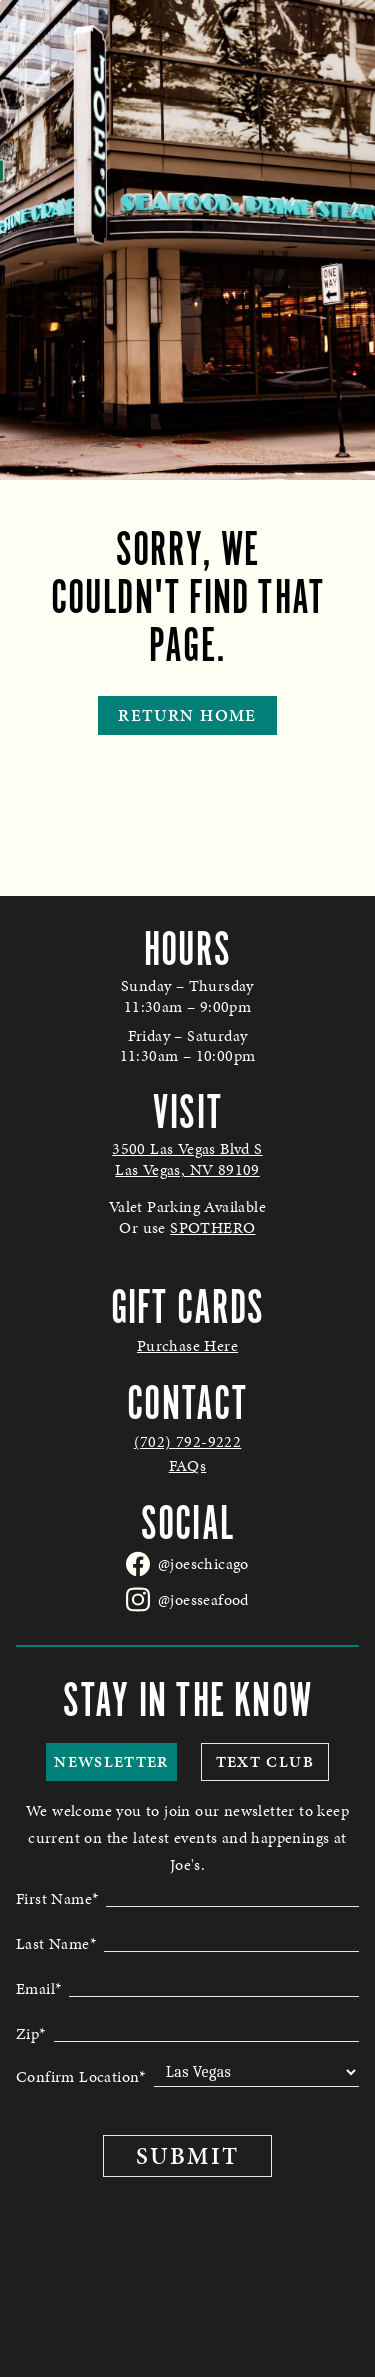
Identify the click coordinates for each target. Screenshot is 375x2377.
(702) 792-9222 (188, 1442)
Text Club (265, 1761)
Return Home (187, 715)
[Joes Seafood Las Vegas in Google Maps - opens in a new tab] (187, 1160)
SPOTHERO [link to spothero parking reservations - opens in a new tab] (212, 1227)
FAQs (188, 1466)
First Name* (57, 1897)
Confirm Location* (81, 2076)
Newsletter (111, 1761)
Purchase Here (187, 1346)
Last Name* (56, 1942)
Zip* (31, 2032)
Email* (38, 1987)
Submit (187, 2156)
